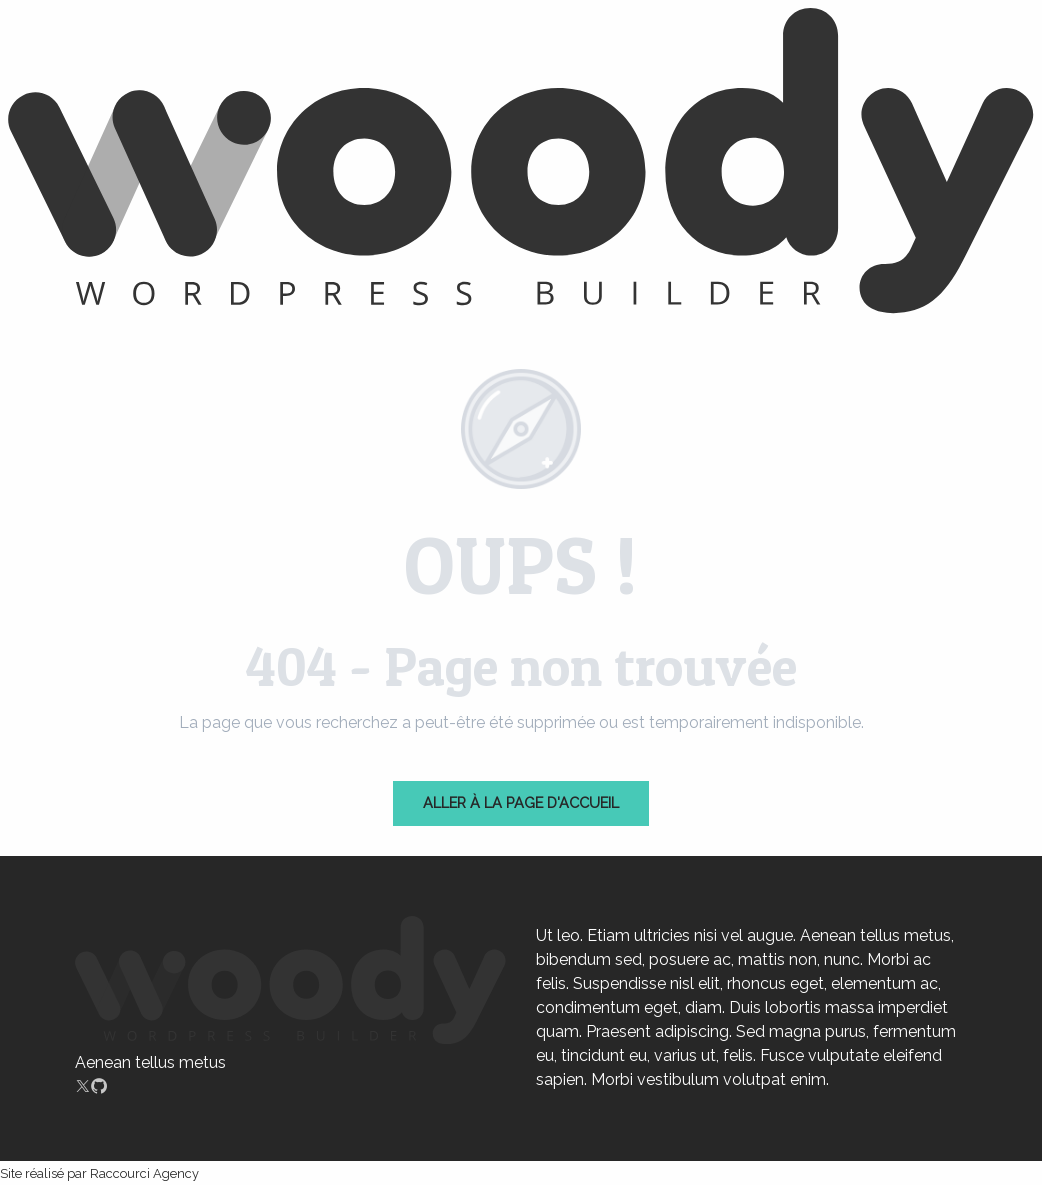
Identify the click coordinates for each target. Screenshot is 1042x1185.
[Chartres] (521, 164)
